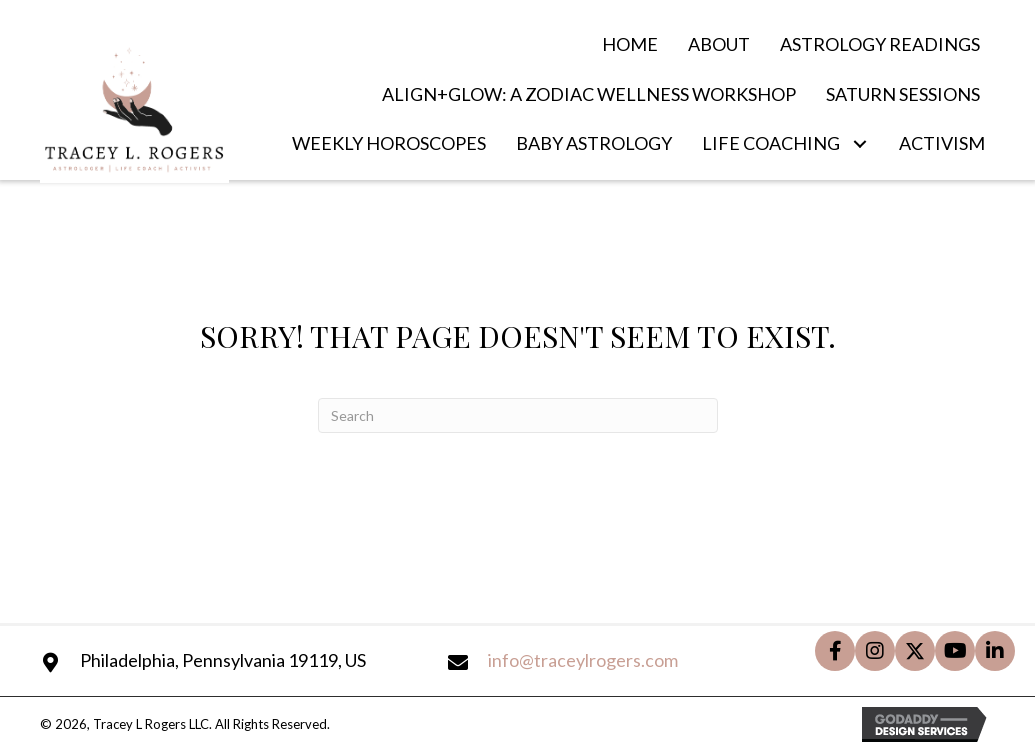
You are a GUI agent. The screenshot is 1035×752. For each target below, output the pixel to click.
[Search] (518, 415)
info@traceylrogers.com (583, 660)
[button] (859, 144)
